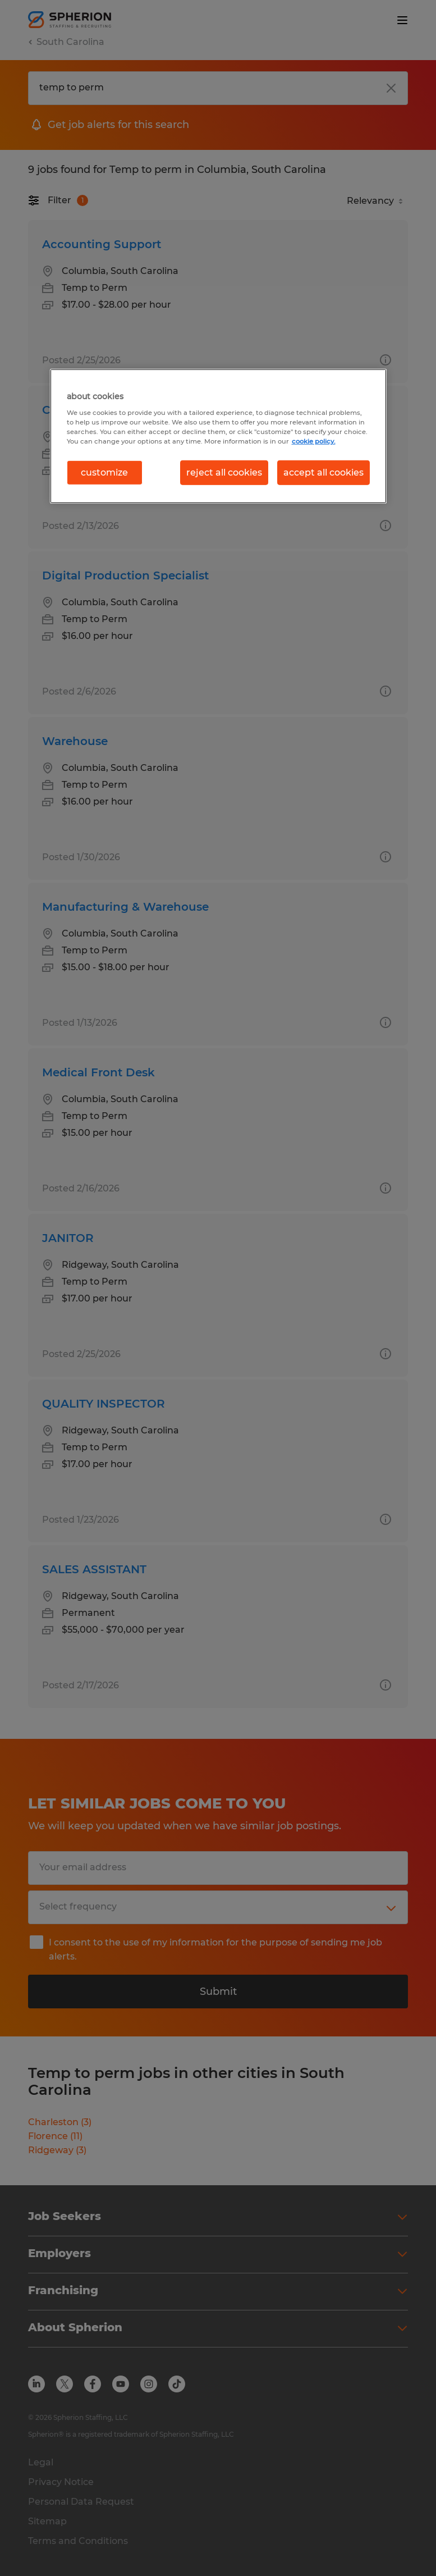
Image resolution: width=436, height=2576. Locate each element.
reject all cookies (224, 472)
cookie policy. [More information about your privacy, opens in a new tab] (314, 441)
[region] (218, 436)
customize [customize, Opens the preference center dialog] (104, 472)
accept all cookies (323, 472)
